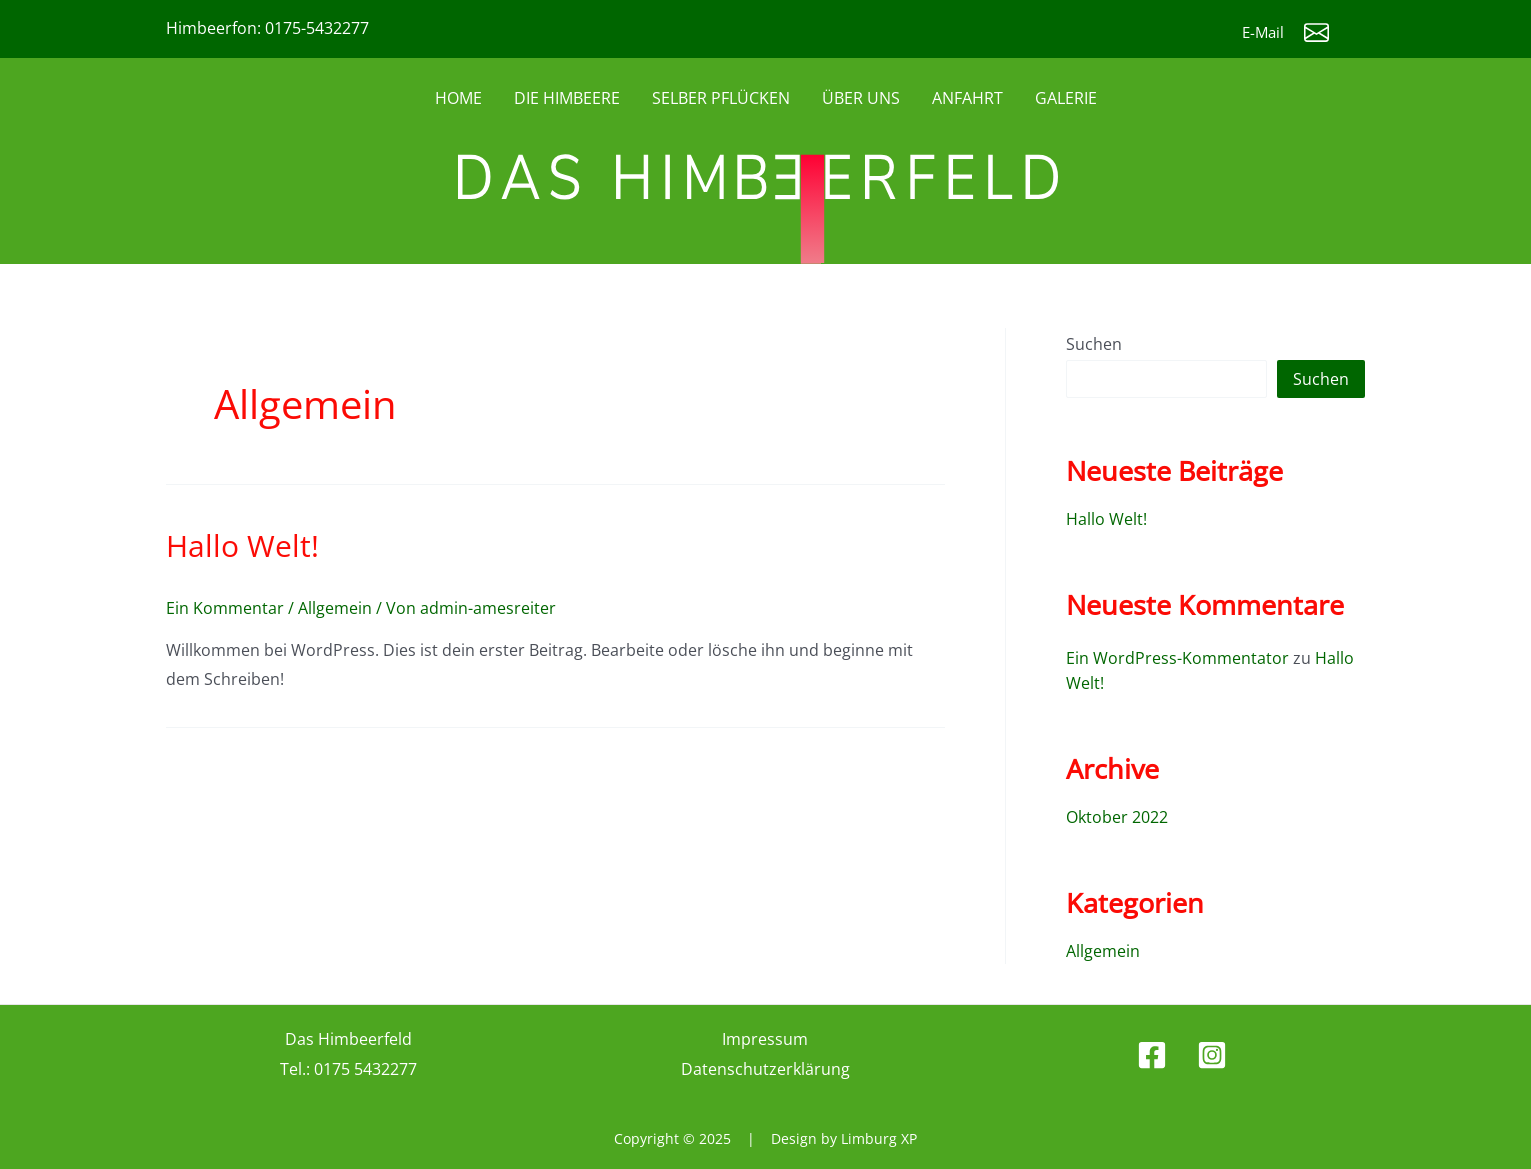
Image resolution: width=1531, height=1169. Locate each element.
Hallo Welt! (242, 545)
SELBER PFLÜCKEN (721, 98)
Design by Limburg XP (844, 1133)
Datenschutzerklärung (765, 1064)
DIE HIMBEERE (567, 98)
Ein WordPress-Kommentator (1177, 657)
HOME (458, 98)
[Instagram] (1212, 1050)
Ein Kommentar (225, 608)
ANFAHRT (967, 98)
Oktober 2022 (1117, 814)
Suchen (1094, 344)
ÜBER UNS (861, 98)
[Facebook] (1152, 1050)
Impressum (765, 1034)
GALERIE (1066, 98)
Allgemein (335, 608)
